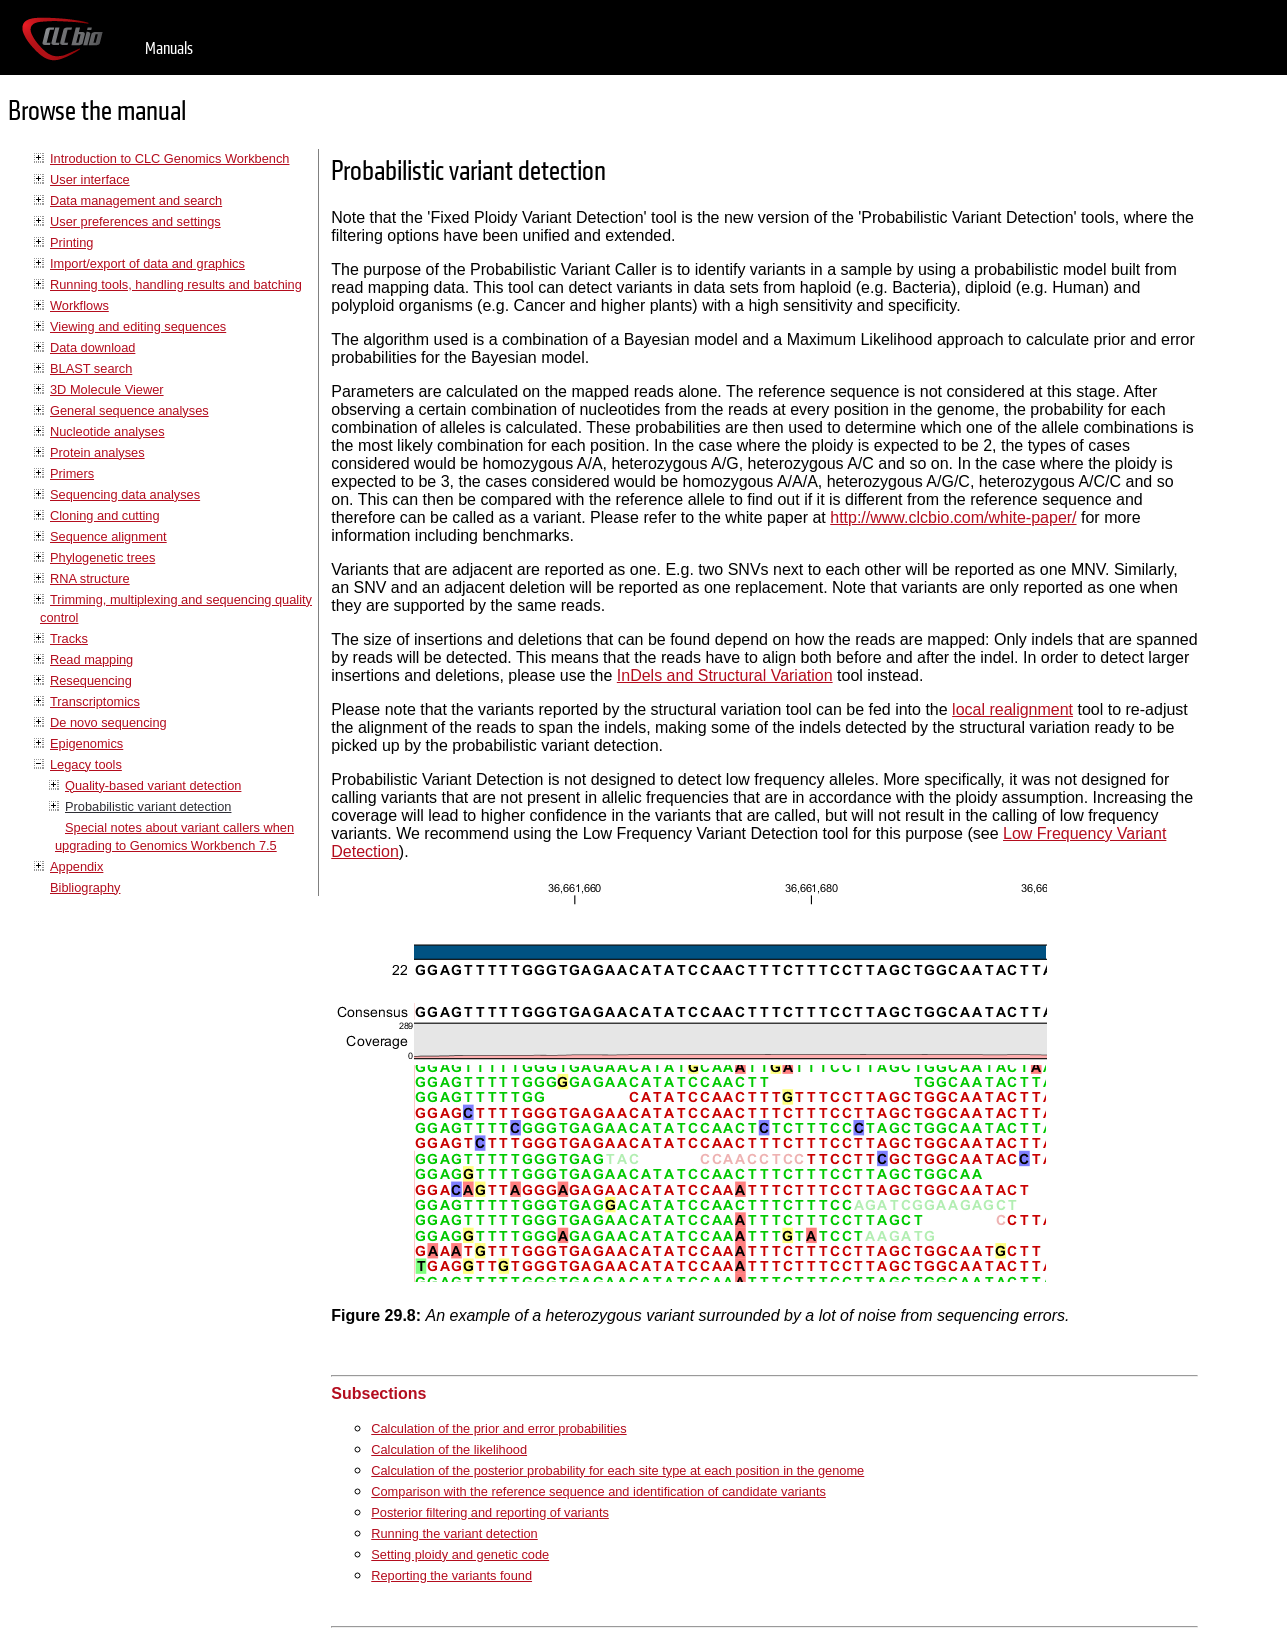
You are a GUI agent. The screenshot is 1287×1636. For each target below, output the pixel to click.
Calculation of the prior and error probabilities (498, 1428)
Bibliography (85, 887)
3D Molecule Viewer (107, 389)
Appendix (76, 866)
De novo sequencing (108, 722)
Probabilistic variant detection (148, 806)
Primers (72, 473)
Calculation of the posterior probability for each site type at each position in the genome (617, 1470)
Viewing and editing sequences (138, 326)
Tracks (69, 638)
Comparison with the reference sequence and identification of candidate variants (598, 1491)
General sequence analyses (129, 410)
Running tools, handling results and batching (176, 284)
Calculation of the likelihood (449, 1449)
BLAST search (91, 368)
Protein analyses (97, 452)
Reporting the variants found (451, 1575)
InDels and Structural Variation (725, 675)
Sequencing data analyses (125, 494)
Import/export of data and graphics (147, 263)
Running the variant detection (454, 1533)
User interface (90, 179)
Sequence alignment (108, 536)
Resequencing (91, 680)
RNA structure (90, 578)
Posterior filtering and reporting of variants (490, 1512)
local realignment (1012, 709)
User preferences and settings (135, 221)
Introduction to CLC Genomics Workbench (169, 158)
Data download (92, 347)
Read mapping (91, 659)
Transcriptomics (95, 701)
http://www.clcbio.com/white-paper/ (953, 517)
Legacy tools (86, 764)
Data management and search (136, 200)
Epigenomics (86, 743)
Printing (71, 242)
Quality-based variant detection (153, 785)
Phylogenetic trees (102, 557)
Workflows (79, 305)
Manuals (169, 48)
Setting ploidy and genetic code (460, 1554)
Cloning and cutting (105, 515)
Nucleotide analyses (107, 431)
